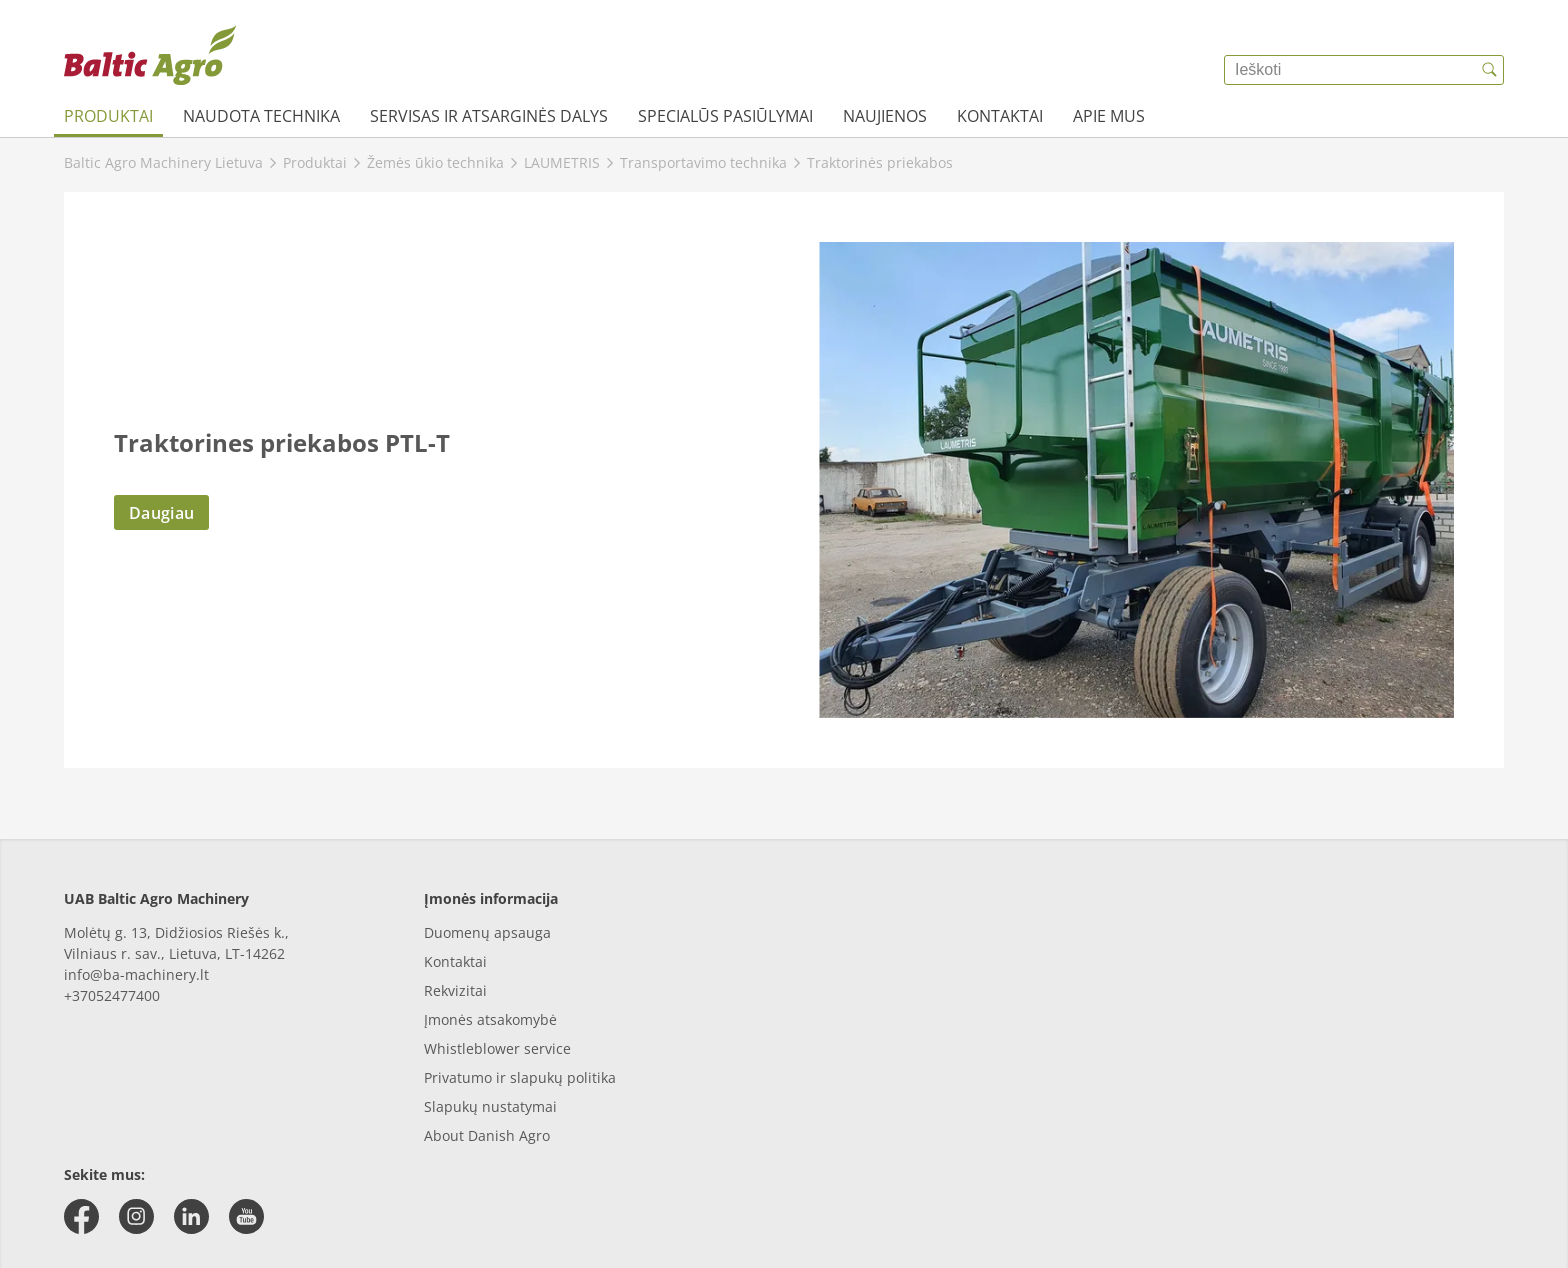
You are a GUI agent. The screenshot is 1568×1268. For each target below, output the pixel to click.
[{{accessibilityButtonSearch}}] (1489, 70)
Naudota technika (261, 116)
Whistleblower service (497, 1048)
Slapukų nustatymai (490, 1106)
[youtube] (246, 1216)
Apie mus (1109, 116)
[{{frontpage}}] (150, 55)
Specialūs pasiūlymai (725, 116)
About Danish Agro (487, 1135)
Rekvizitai (455, 990)
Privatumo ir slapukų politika (520, 1077)
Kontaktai (1000, 116)
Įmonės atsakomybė (490, 1019)
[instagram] (136, 1216)
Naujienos (885, 116)
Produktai (108, 116)
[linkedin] (191, 1216)
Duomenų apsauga (487, 932)
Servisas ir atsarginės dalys (489, 116)
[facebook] (81, 1216)
